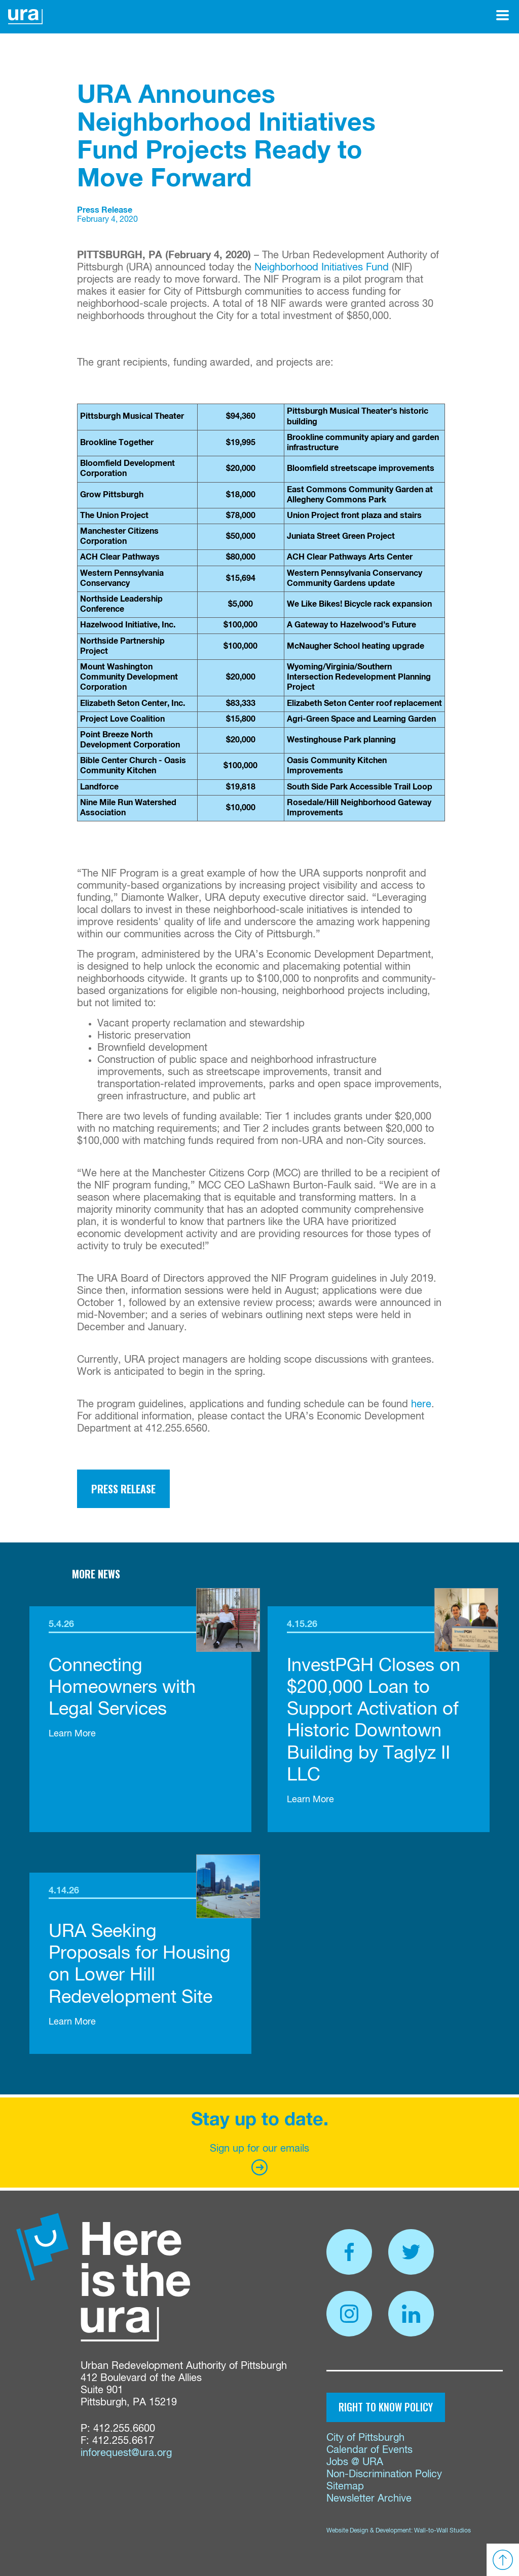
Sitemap (345, 2486)
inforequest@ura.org (126, 2453)
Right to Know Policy (386, 2406)
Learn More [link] (72, 1733)
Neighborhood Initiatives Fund (321, 267)
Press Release (123, 1489)
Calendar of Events (369, 2450)
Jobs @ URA (354, 2462)
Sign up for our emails (259, 2159)
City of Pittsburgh (365, 2438)
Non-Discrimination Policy (384, 2474)
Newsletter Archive (369, 2498)
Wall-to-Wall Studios (442, 2531)
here (421, 1404)
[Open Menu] (502, 15)
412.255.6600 (124, 2429)
